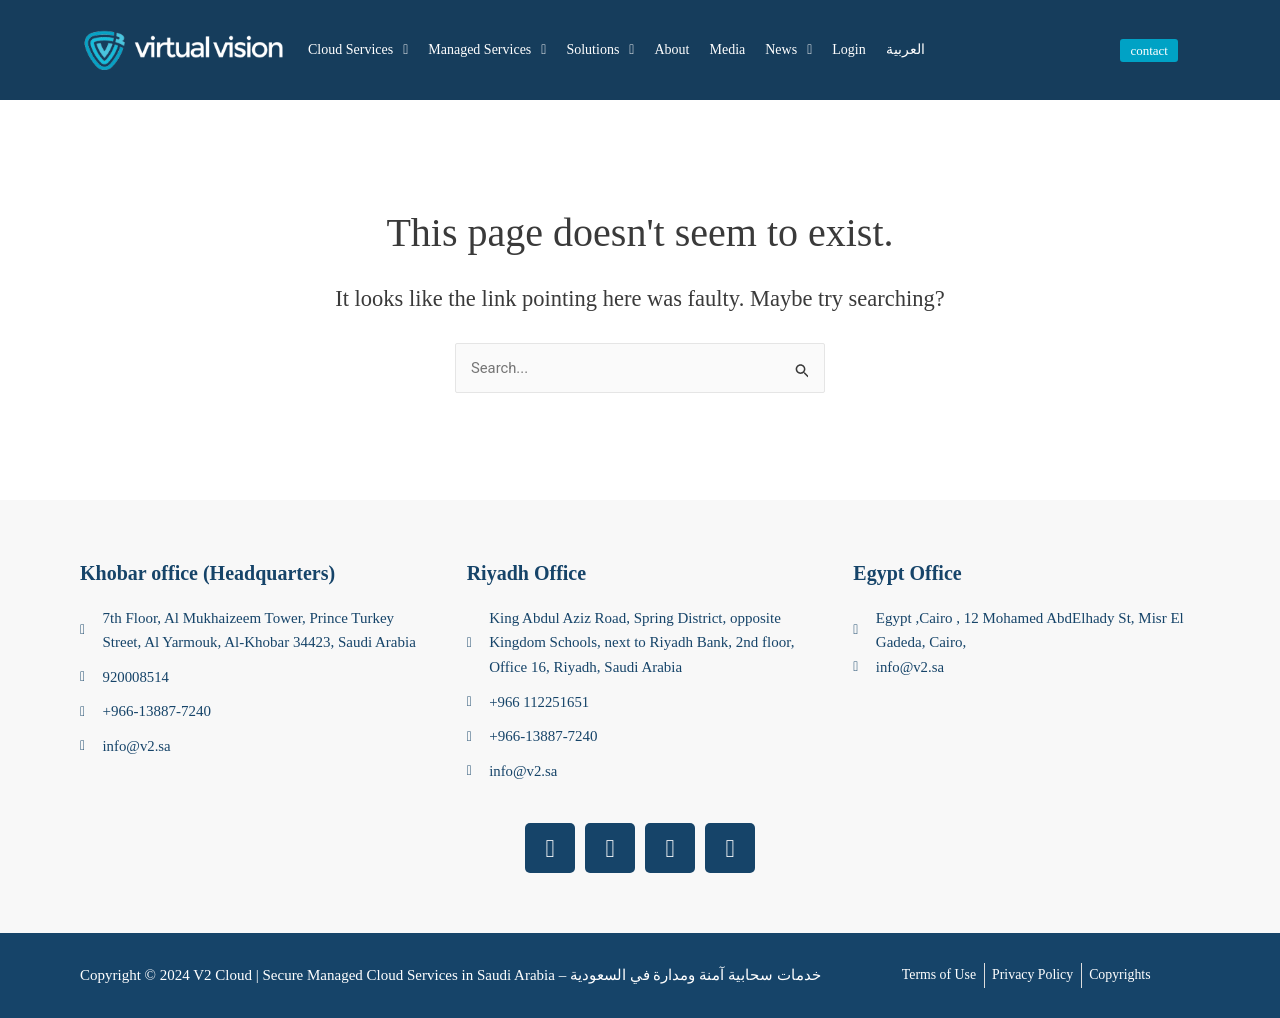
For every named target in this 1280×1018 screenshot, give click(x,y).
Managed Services (487, 50)
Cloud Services (358, 50)
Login (848, 49)
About (671, 49)
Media (727, 49)
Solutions (600, 50)
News (788, 50)
